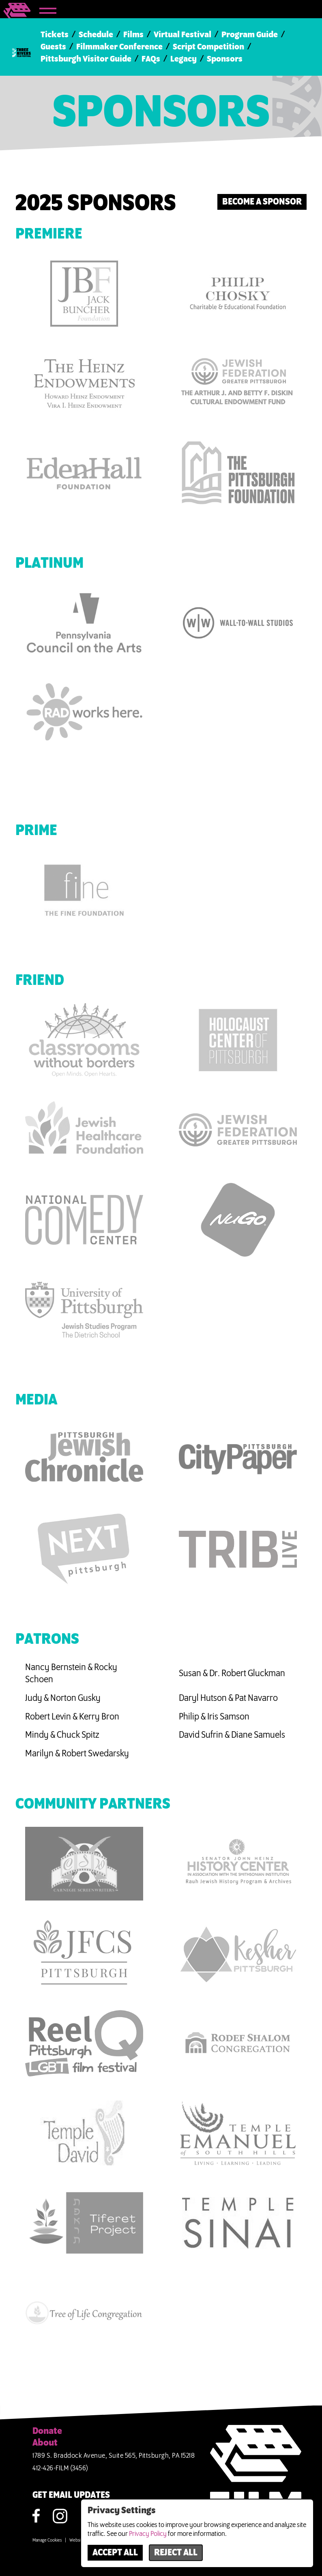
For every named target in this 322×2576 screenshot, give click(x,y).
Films (133, 34)
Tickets (55, 34)
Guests (53, 47)
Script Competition (208, 47)
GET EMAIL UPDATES (71, 2495)
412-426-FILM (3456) (60, 2468)
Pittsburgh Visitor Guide (86, 59)
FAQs (151, 59)
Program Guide (249, 34)
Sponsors (225, 59)
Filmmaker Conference (119, 47)
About (45, 2443)
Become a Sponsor (262, 202)
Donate (47, 2431)
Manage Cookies (47, 2540)
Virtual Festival (182, 34)
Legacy (183, 59)
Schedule (96, 34)
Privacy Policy (148, 2534)
